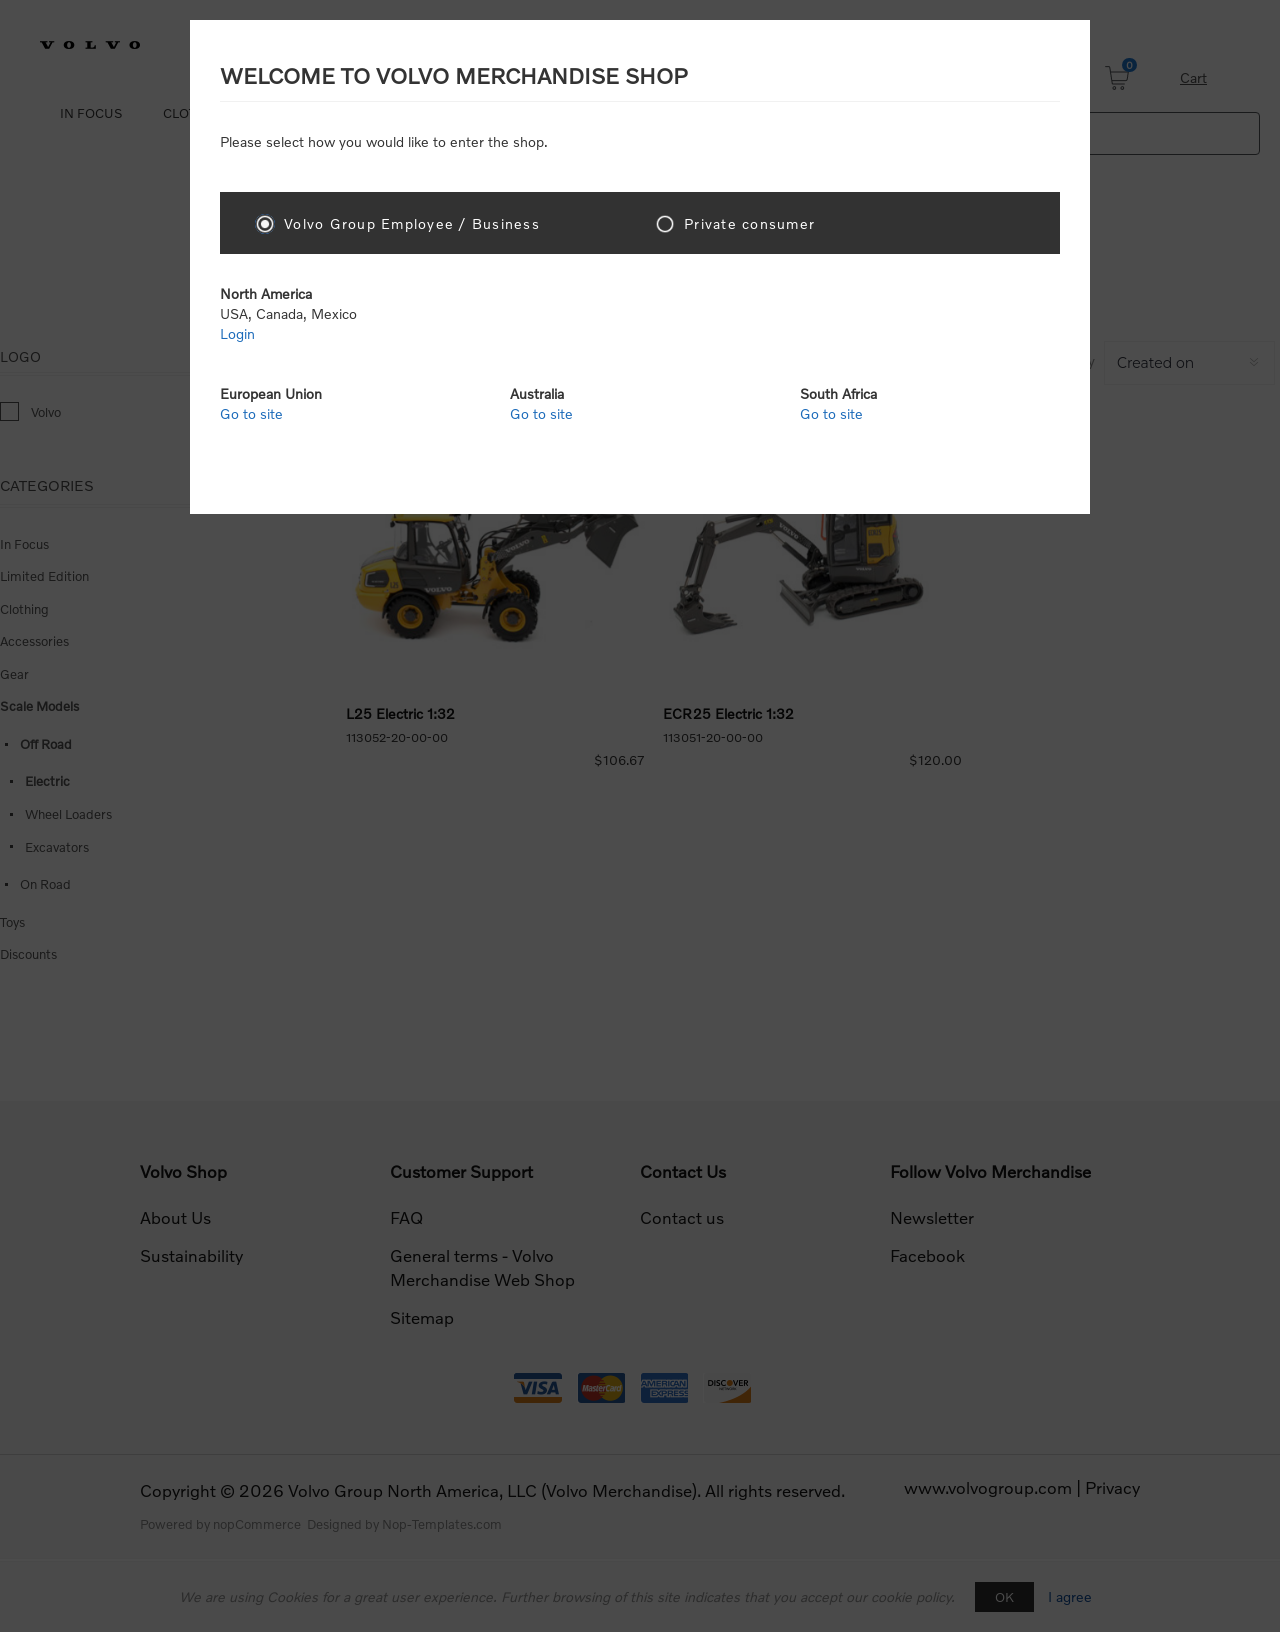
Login (237, 333)
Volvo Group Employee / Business (412, 223)
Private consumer (749, 223)
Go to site (251, 413)
